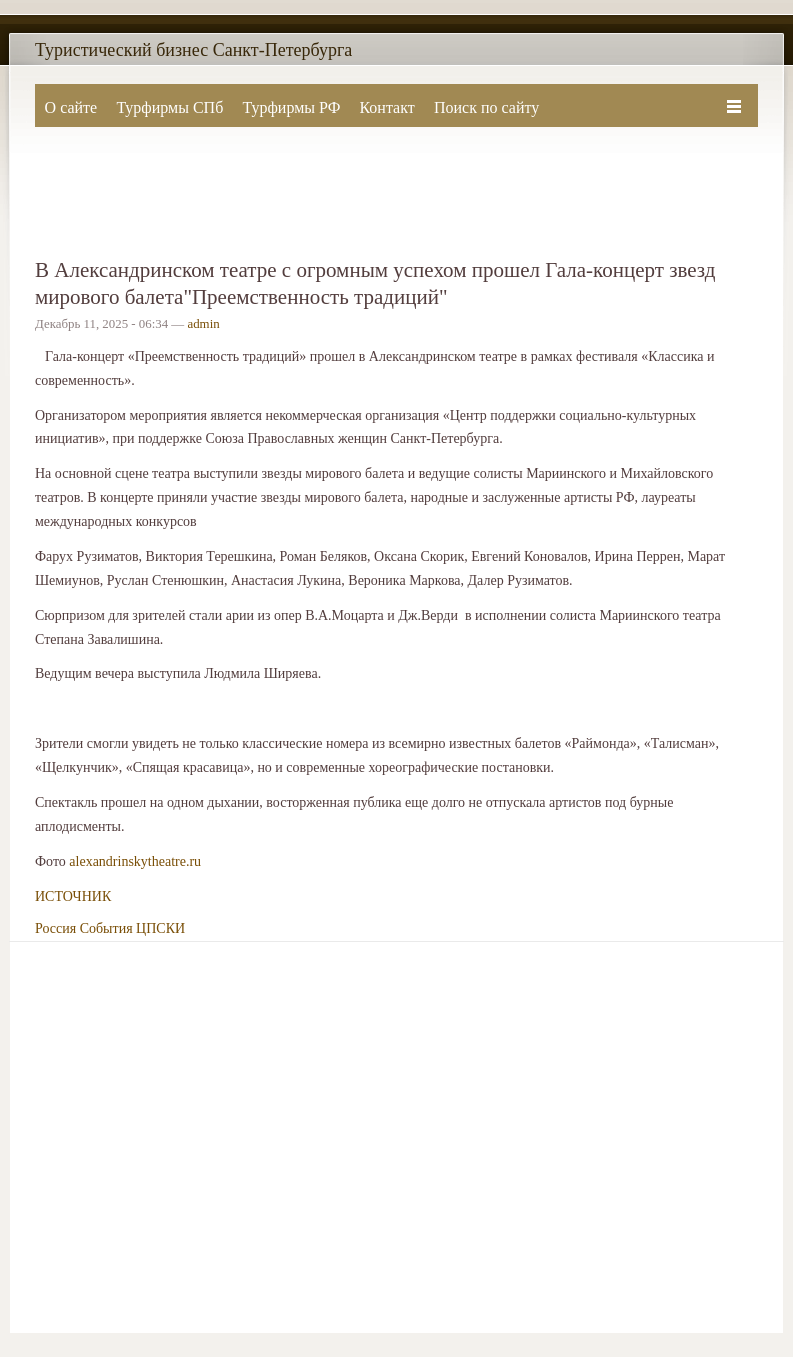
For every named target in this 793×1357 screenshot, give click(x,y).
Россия (55, 928)
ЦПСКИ (160, 928)
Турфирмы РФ (291, 107)
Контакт (386, 107)
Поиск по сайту (486, 107)
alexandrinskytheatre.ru (135, 861)
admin (203, 324)
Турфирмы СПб (169, 107)
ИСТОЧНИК (73, 896)
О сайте (71, 107)
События (106, 928)
